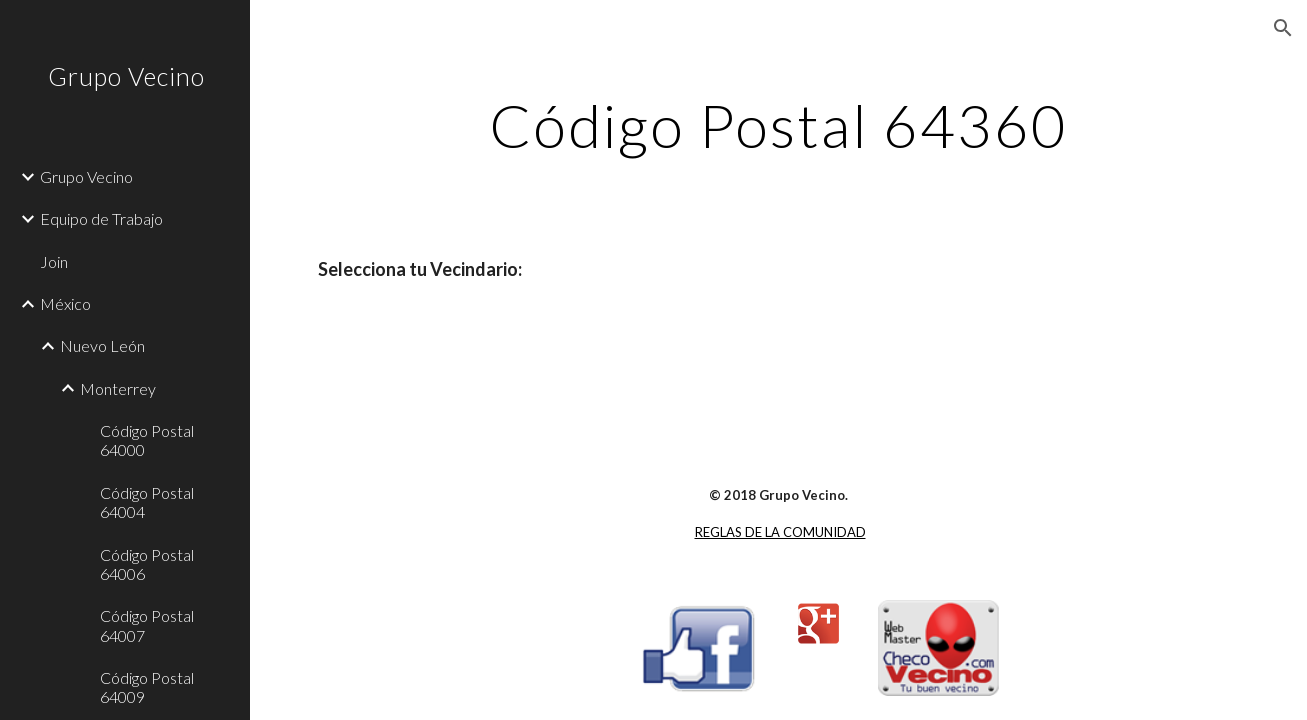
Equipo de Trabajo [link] (101, 218)
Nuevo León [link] (102, 345)
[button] (1283, 28)
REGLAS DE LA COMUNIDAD (780, 532)
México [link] (65, 303)
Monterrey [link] (118, 388)
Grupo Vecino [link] (86, 176)
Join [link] (54, 261)
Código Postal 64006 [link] (147, 564)
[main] (778, 125)
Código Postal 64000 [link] (147, 440)
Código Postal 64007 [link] (147, 625)
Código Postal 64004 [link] (147, 502)
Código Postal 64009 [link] (147, 687)
